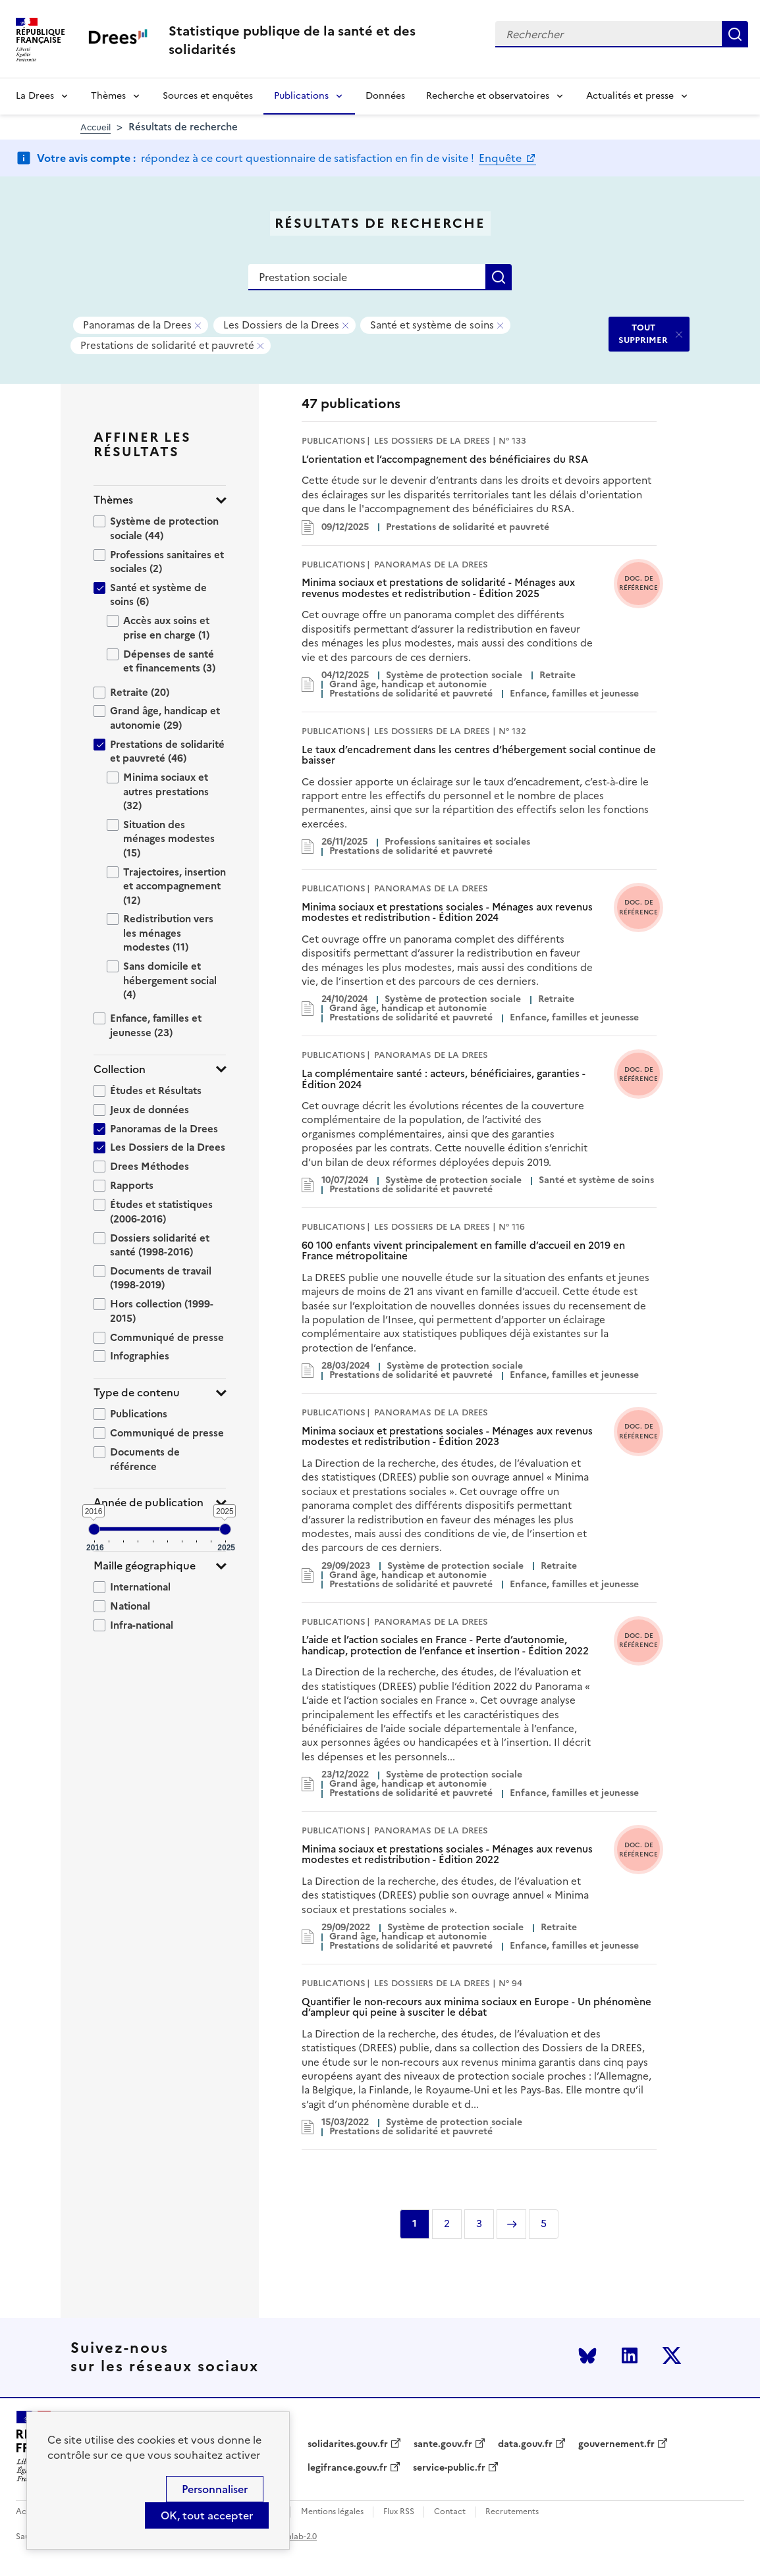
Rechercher (735, 34)
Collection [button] (120, 1069)
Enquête (501, 158)
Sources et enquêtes (208, 96)
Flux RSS (398, 2511)
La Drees (35, 96)
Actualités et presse (630, 96)
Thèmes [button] (113, 500)
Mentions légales (332, 2511)
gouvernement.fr (616, 2444)
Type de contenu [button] (137, 1392)
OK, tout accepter (207, 2515)
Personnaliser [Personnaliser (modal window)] (215, 2489)
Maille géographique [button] (145, 1565)
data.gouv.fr (525, 2444)
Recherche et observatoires (487, 96)
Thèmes (108, 96)
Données (385, 96)
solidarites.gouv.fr (348, 2444)
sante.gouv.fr (443, 2444)
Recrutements (512, 2511)
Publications (301, 96)
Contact (450, 2511)
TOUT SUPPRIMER (643, 333)
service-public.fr (449, 2468)
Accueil (95, 127)
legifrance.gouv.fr (347, 2468)
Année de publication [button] (149, 1502)
